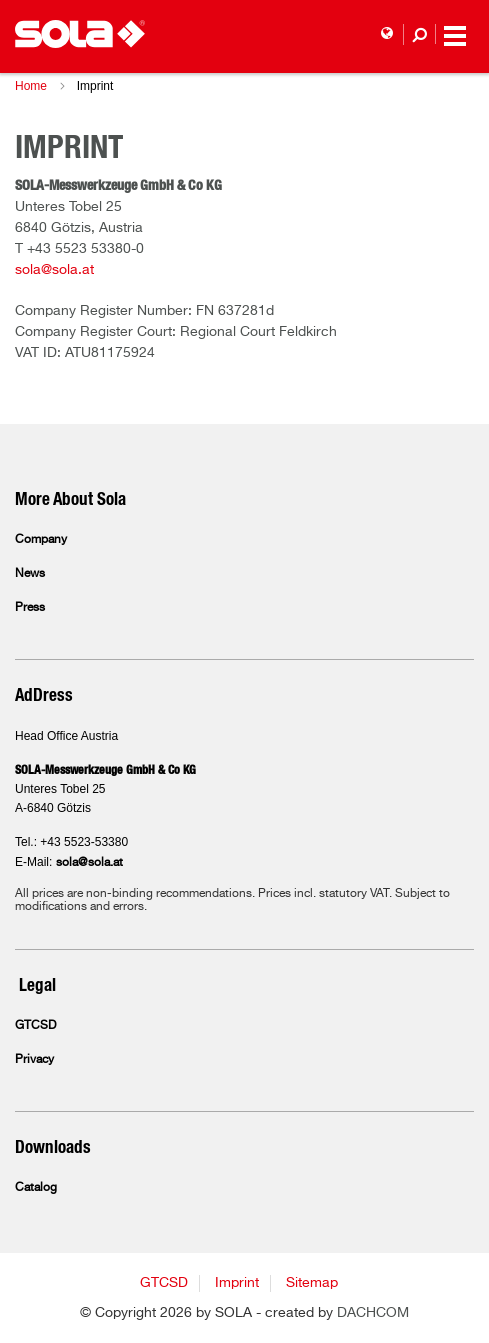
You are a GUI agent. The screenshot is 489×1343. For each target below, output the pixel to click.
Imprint (237, 1283)
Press (30, 608)
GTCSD (35, 1026)
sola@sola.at (54, 270)
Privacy (34, 1060)
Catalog (36, 1188)
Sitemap (312, 1283)
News (30, 574)
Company (41, 540)
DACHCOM (373, 1313)
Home (31, 86)
